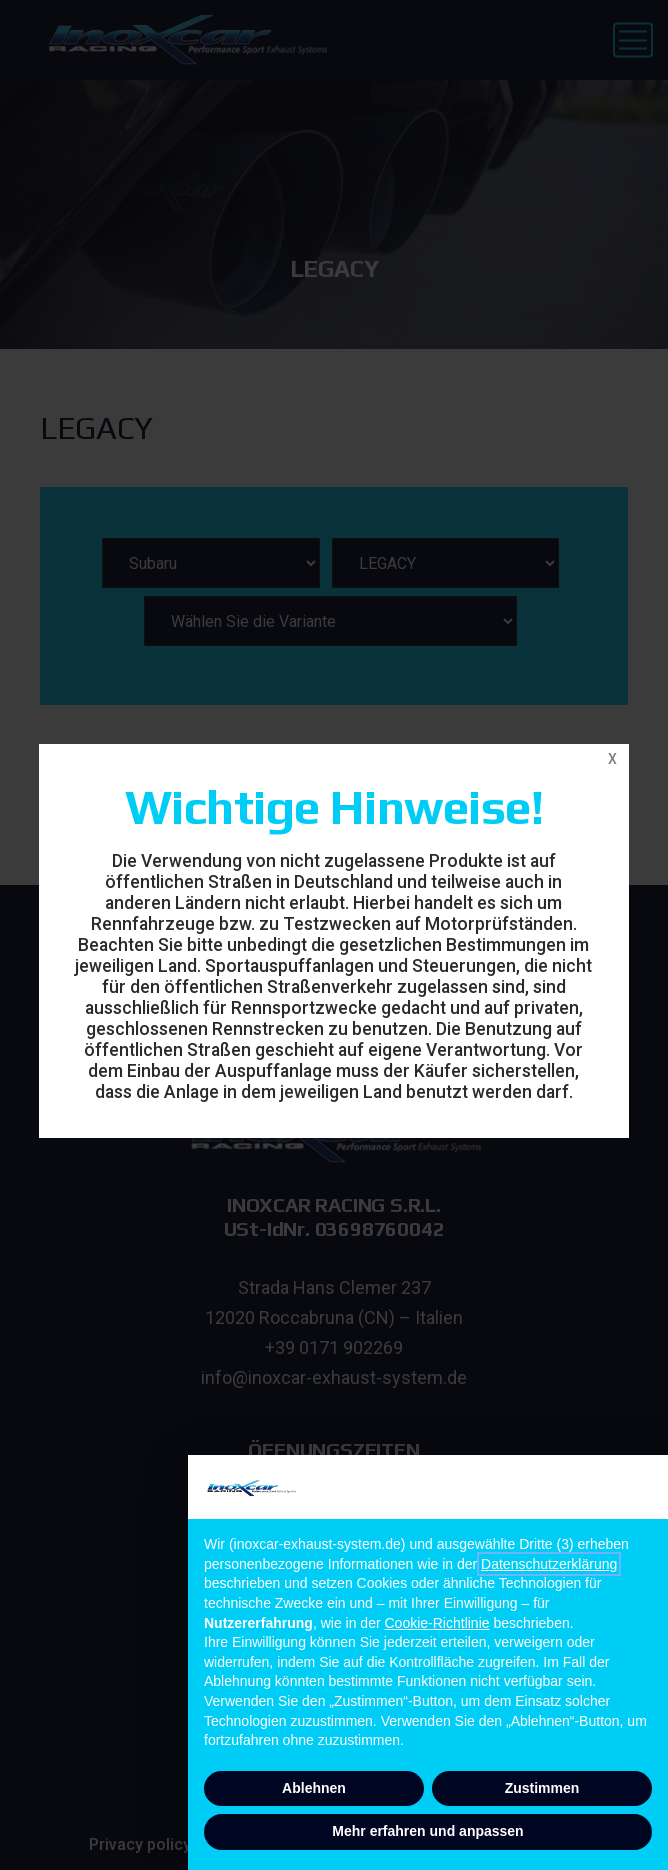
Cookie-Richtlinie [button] (437, 1623)
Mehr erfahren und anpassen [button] (427, 1831)
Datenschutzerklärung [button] (549, 1564)
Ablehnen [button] (314, 1788)
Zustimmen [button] (542, 1788)
